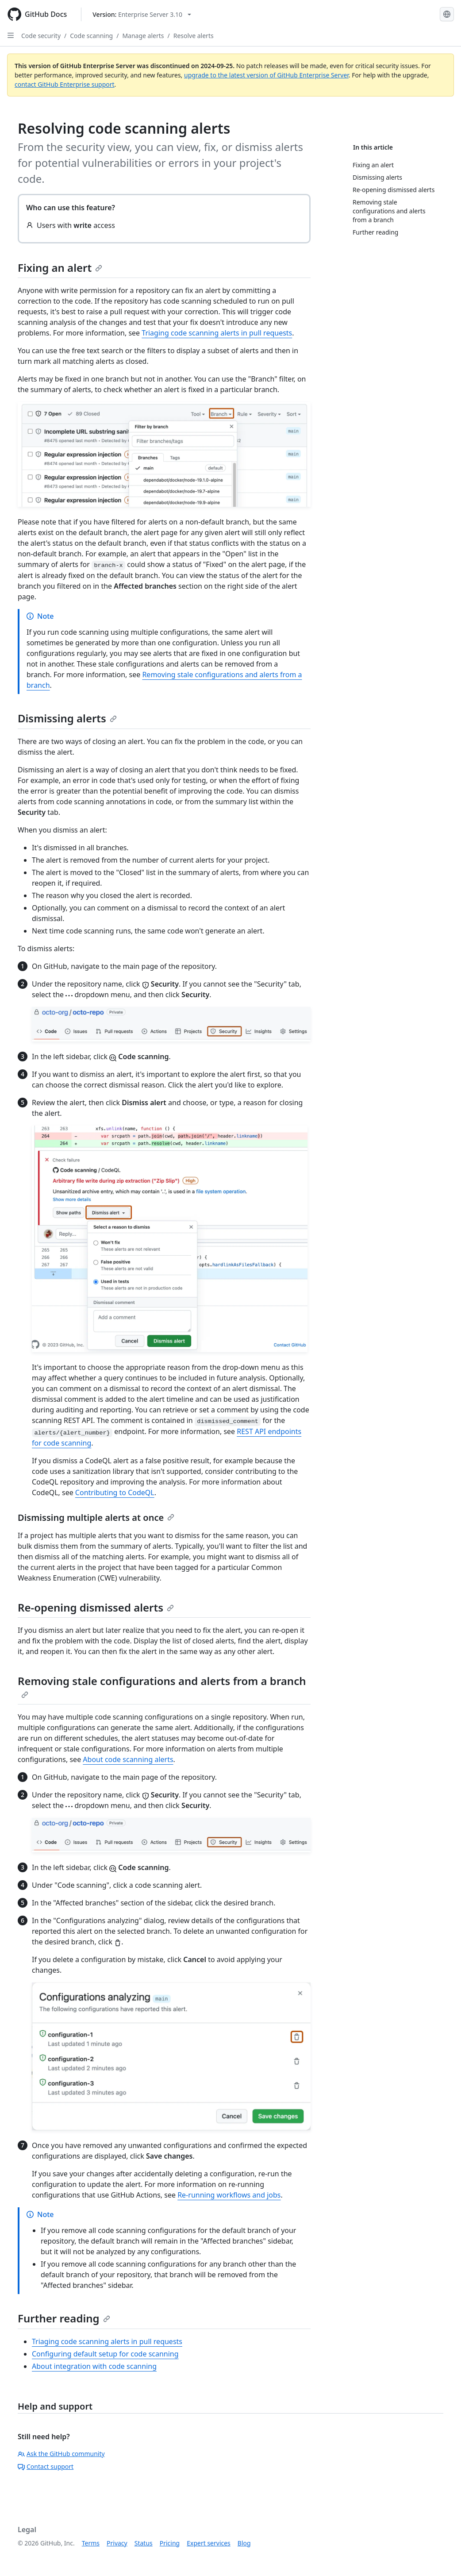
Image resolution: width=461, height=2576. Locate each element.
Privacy (117, 2543)
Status (143, 2543)
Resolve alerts (193, 35)
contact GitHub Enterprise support (65, 84)
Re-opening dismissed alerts (96, 1607)
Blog (244, 2543)
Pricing (170, 2543)
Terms (91, 2543)
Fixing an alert (60, 267)
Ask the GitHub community (61, 2453)
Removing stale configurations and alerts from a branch (162, 1686)
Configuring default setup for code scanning (105, 2354)
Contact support (45, 2466)
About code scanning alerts (128, 1759)
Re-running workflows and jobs (228, 2195)
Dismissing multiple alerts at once (96, 1517)
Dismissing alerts (67, 718)
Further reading (64, 2318)
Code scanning (91, 35)
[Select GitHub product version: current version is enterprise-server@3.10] (141, 14)
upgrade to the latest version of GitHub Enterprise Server (266, 75)
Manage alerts (143, 35)
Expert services (208, 2543)
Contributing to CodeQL (114, 1492)
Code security (41, 35)
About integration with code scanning (94, 2366)
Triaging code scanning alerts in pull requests (217, 333)
